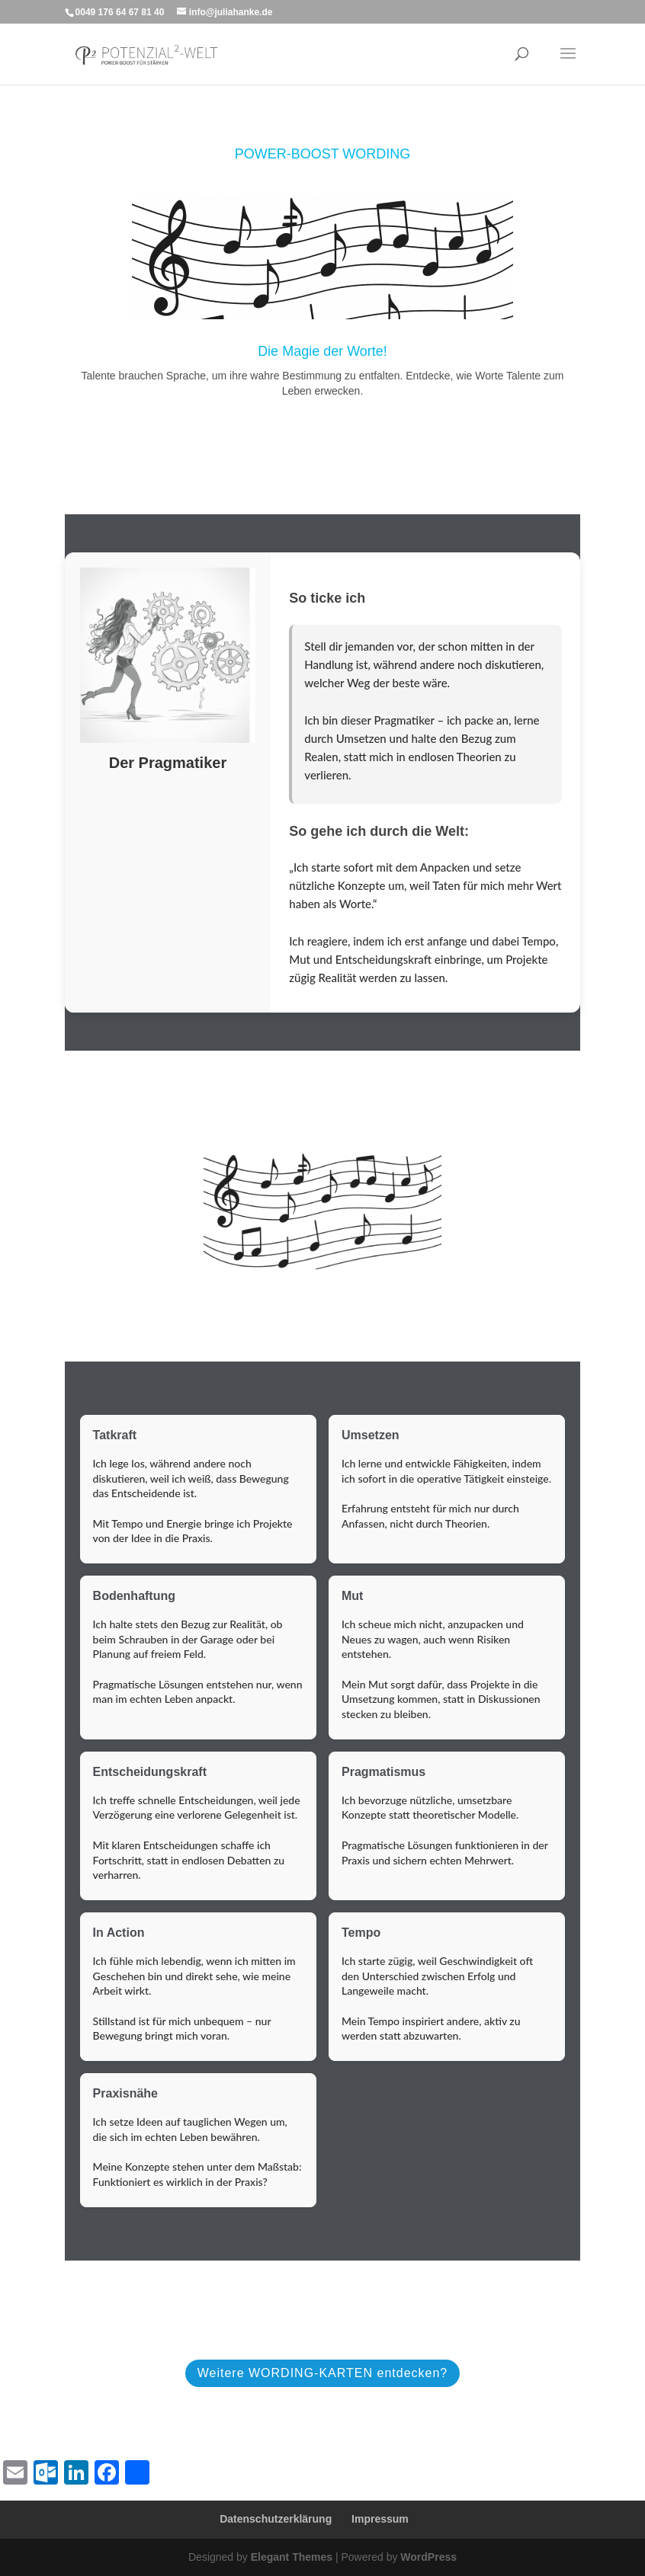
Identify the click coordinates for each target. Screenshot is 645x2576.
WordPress (428, 2557)
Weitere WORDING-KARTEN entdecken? (322, 2372)
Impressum (380, 2519)
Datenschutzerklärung (276, 2519)
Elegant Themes (291, 2557)
